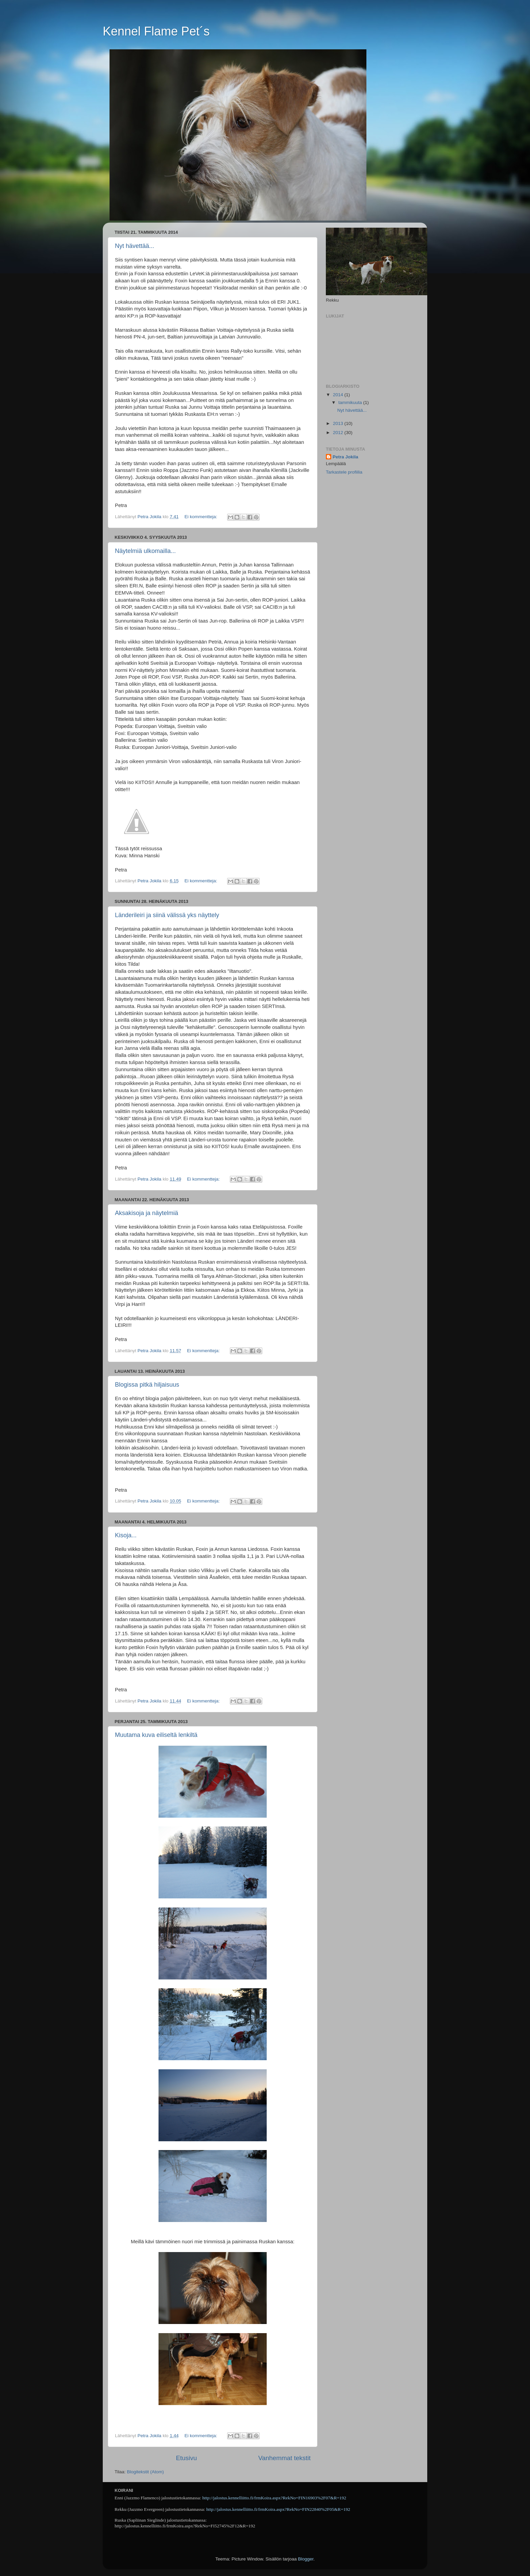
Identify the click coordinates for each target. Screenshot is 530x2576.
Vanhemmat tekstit (284, 2457)
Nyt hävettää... (134, 246)
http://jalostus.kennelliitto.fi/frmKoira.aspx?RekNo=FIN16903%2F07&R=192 (274, 2497)
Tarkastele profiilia (344, 472)
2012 (338, 432)
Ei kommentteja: (202, 516)
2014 (338, 394)
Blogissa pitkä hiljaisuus (147, 1384)
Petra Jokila (345, 456)
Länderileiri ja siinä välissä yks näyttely (167, 915)
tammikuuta (350, 402)
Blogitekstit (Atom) (145, 2471)
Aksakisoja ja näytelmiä (146, 1213)
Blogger (306, 2558)
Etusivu (186, 2457)
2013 (338, 423)
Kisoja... (126, 1535)
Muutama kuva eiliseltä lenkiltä (156, 1735)
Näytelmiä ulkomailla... (145, 551)
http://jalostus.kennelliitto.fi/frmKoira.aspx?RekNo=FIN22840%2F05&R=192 (278, 2509)
